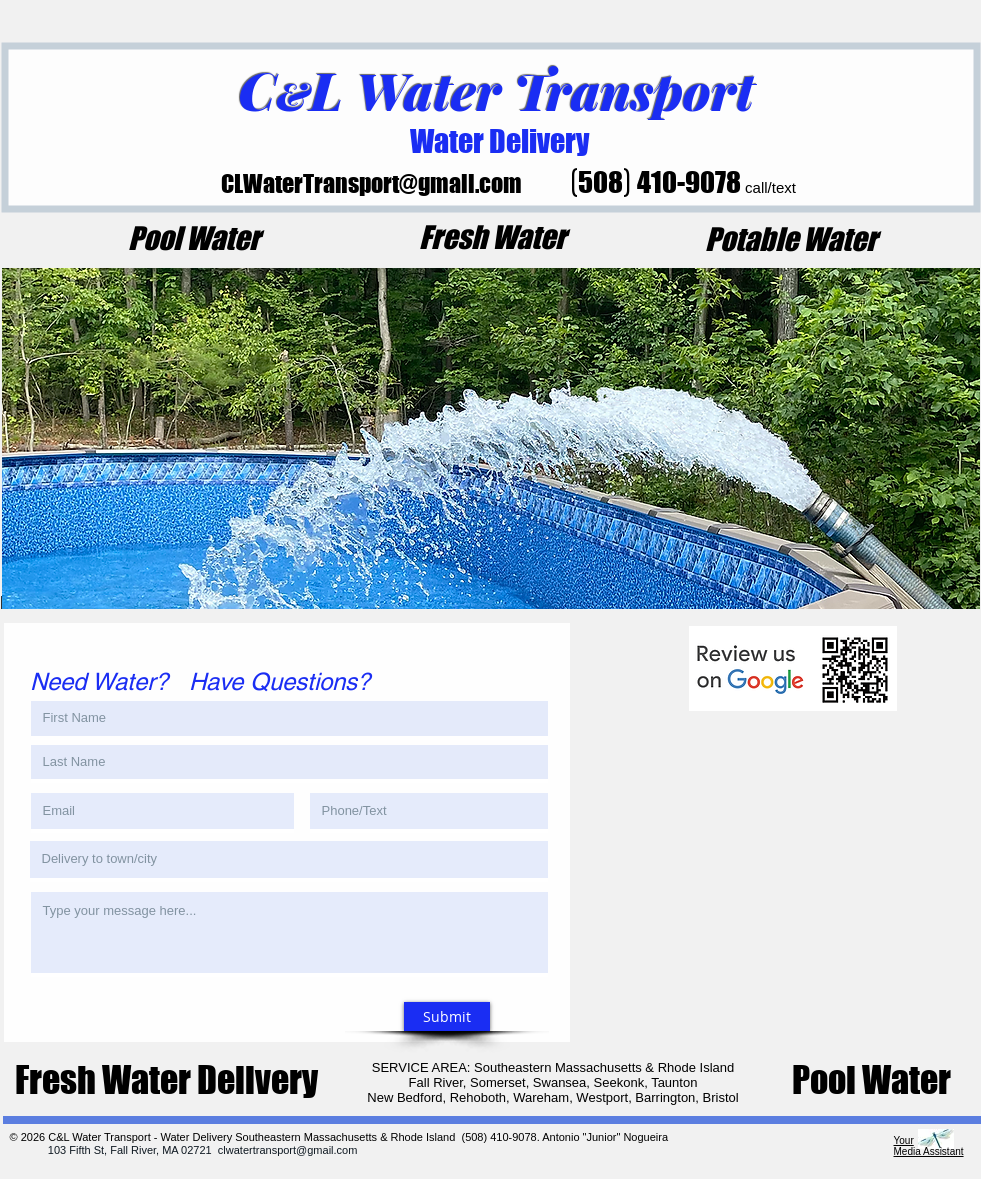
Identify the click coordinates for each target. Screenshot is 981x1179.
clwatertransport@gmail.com (288, 1150)
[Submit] (447, 1016)
